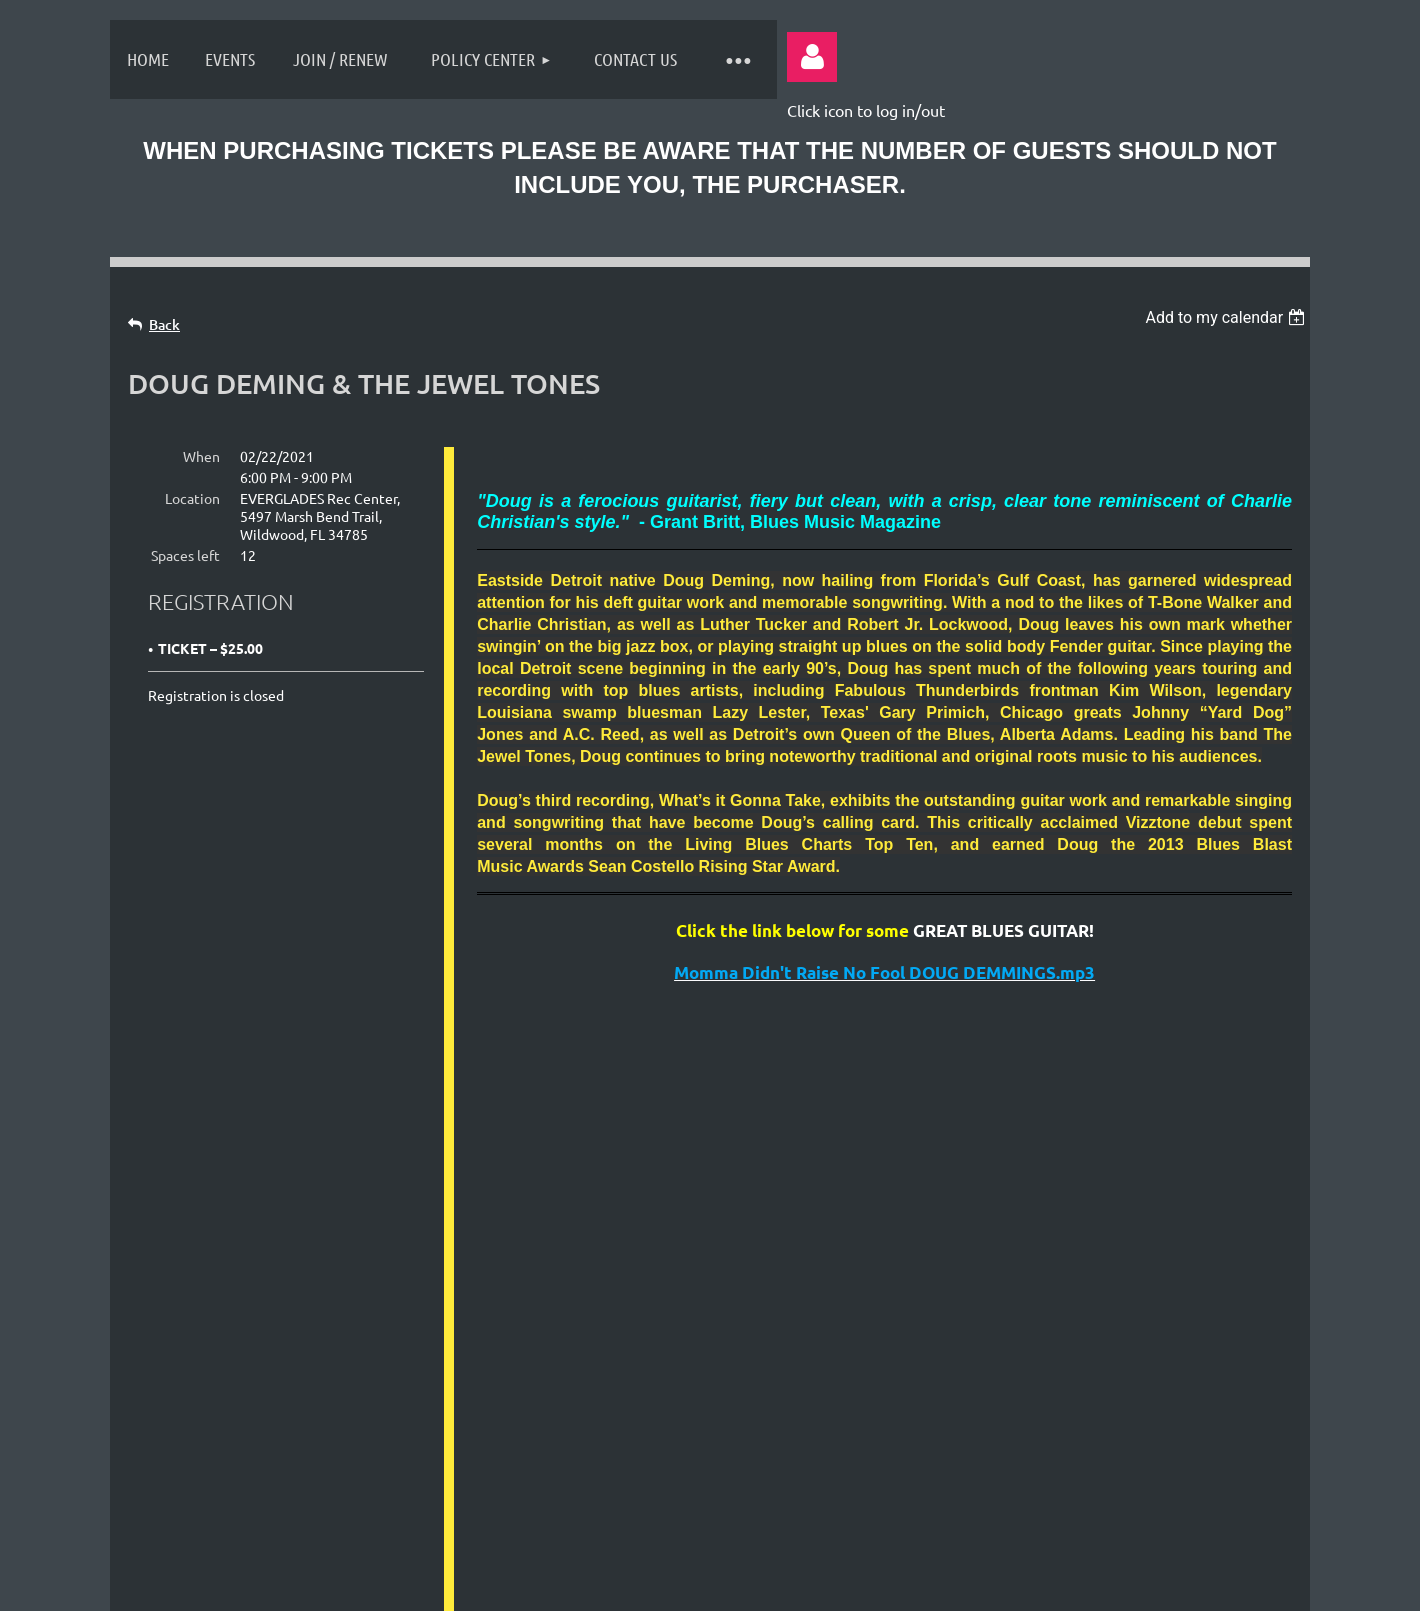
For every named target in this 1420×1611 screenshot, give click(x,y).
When (201, 456)
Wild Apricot (1061, 1585)
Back (164, 324)
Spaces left (185, 555)
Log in (812, 57)
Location (192, 498)
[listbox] (1227, 317)
